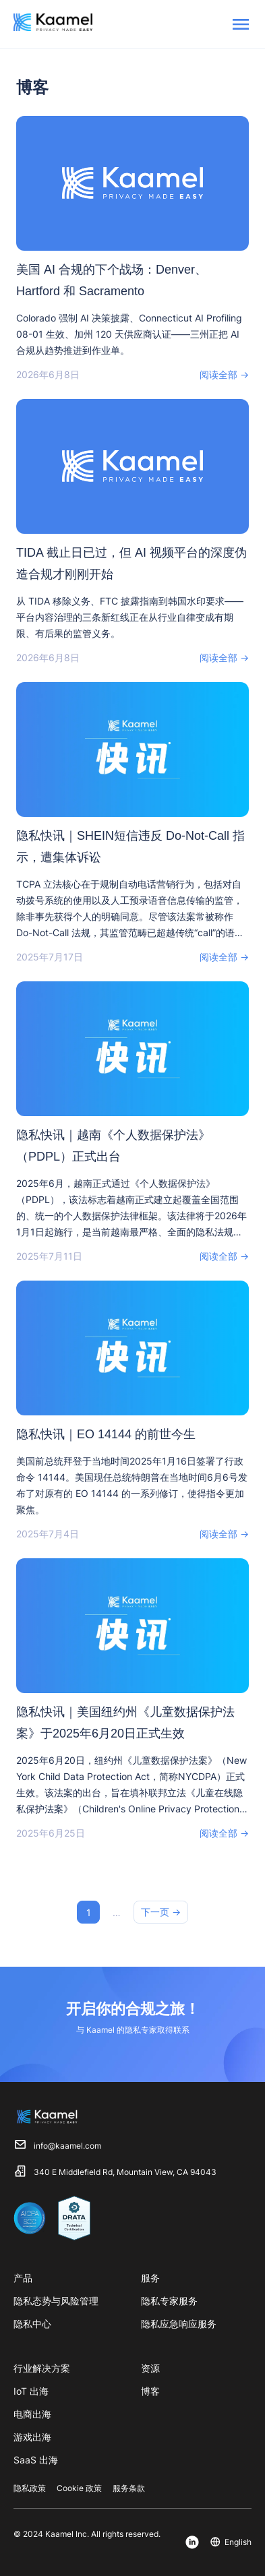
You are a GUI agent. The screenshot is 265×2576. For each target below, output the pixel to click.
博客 (150, 2391)
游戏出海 (32, 2437)
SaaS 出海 (35, 2459)
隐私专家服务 (169, 2300)
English (238, 2542)
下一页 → (161, 1912)
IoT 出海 (31, 2391)
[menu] (241, 24)
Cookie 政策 (79, 2488)
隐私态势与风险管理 (55, 2300)
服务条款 (129, 2488)
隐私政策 (29, 2488)
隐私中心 (32, 2323)
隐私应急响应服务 (178, 2323)
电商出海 (32, 2414)
